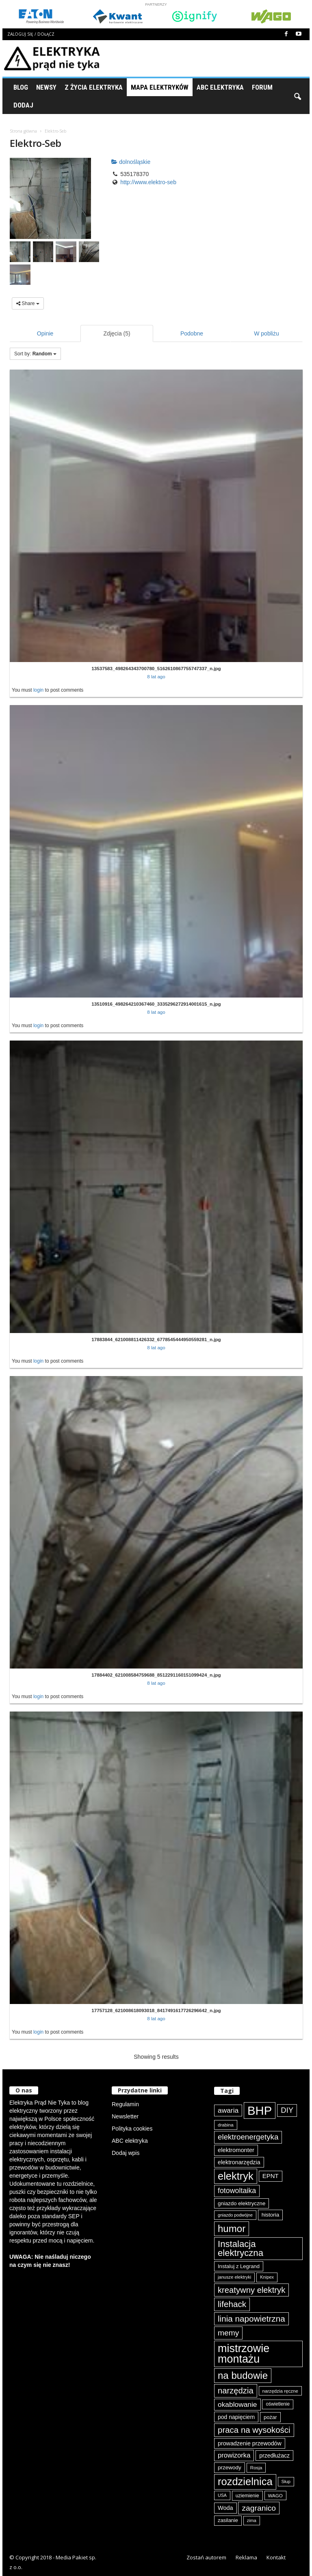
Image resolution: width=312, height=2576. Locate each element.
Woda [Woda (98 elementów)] (225, 2508)
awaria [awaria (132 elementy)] (228, 2110)
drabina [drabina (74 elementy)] (226, 2124)
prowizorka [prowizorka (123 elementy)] (234, 2455)
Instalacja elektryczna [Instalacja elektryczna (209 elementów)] (240, 2248)
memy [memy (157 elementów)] (228, 2333)
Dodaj (23, 105)
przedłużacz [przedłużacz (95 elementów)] (274, 2455)
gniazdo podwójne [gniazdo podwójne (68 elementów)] (235, 2215)
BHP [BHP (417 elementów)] (259, 2110)
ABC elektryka (130, 2140)
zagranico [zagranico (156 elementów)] (259, 2508)
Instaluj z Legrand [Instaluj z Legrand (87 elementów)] (239, 2266)
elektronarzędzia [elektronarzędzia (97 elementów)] (239, 2162)
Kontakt (276, 2557)
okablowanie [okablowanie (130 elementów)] (237, 2404)
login (38, 690)
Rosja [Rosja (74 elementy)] (256, 2467)
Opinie (45, 333)
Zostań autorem (206, 2557)
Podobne (191, 333)
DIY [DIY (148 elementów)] (287, 2110)
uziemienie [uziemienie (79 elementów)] (247, 2496)
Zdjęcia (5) (117, 333)
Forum (262, 87)
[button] (297, 96)
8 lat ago (156, 676)
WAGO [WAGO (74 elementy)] (275, 2495)
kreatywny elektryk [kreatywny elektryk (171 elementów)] (251, 2290)
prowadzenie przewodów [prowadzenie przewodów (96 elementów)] (250, 2443)
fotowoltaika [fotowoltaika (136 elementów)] (237, 2191)
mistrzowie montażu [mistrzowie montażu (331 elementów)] (243, 2353)
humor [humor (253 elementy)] (231, 2228)
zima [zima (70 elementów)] (251, 2520)
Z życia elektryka (94, 87)
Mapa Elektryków (159, 87)
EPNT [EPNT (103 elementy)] (270, 2175)
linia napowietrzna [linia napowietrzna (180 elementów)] (251, 2318)
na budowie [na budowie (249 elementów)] (243, 2375)
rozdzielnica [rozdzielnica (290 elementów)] (245, 2481)
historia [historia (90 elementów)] (271, 2215)
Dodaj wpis (125, 2153)
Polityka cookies (132, 2128)
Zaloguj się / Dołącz (30, 34)
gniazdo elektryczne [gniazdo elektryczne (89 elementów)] (241, 2203)
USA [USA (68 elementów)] (222, 2495)
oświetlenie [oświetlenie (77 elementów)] (278, 2404)
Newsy (46, 87)
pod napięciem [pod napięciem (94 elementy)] (236, 2417)
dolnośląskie (130, 162)
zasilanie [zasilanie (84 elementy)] (228, 2520)
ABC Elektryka (220, 87)
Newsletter (125, 2116)
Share (27, 303)
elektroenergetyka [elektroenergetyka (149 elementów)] (248, 2137)
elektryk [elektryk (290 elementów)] (236, 2176)
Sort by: (35, 354)
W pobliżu (266, 333)
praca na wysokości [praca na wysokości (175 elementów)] (254, 2429)
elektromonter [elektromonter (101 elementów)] (236, 2150)
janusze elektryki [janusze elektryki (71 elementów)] (234, 2277)
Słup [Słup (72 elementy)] (286, 2481)
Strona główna (23, 131)
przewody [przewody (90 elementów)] (229, 2467)
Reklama (246, 2557)
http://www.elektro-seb (148, 182)
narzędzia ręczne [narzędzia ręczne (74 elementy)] (280, 2390)
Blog (20, 87)
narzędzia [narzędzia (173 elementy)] (236, 2390)
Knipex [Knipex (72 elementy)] (267, 2277)
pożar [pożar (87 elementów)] (270, 2417)
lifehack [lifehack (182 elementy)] (232, 2304)
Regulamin (125, 2104)
